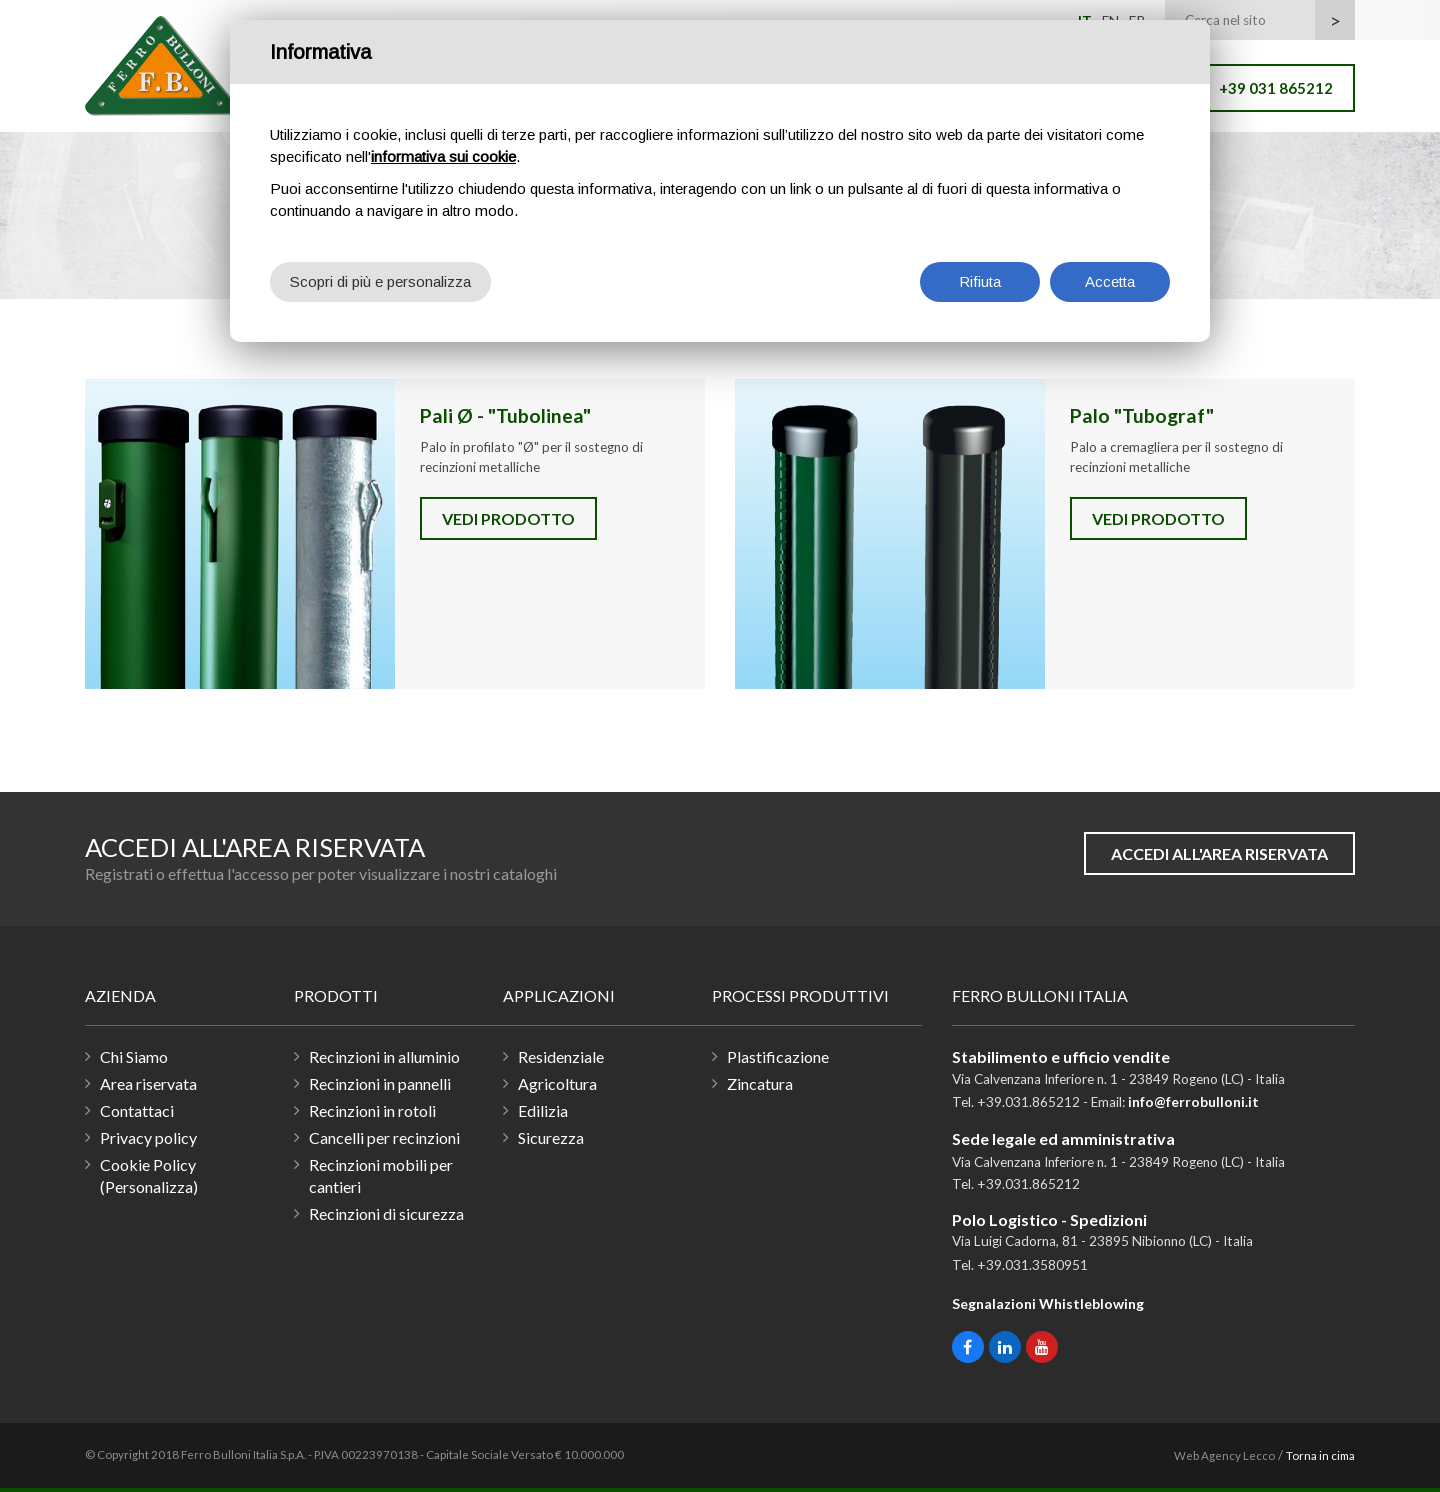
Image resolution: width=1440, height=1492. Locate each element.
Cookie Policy (148, 1164)
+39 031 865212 (1276, 88)
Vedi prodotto (508, 518)
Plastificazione (778, 1056)
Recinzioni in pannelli (380, 1083)
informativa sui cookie (443, 156)
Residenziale (561, 1056)
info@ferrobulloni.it (1193, 1102)
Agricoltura (557, 1083)
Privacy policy (148, 1137)
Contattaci (137, 1110)
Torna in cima (1320, 1455)
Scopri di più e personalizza (380, 281)
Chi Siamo (134, 1056)
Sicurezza (551, 1137)
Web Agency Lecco (1224, 1455)
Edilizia (543, 1110)
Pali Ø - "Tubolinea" (240, 534)
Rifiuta (980, 281)
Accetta (1110, 281)
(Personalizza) (149, 1186)
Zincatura (760, 1083)
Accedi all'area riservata (1219, 853)
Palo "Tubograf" (890, 534)
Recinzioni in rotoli (372, 1110)
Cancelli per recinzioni (384, 1137)
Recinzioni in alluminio (384, 1056)
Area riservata (148, 1083)
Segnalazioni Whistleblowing (1048, 1303)
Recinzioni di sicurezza (386, 1213)
